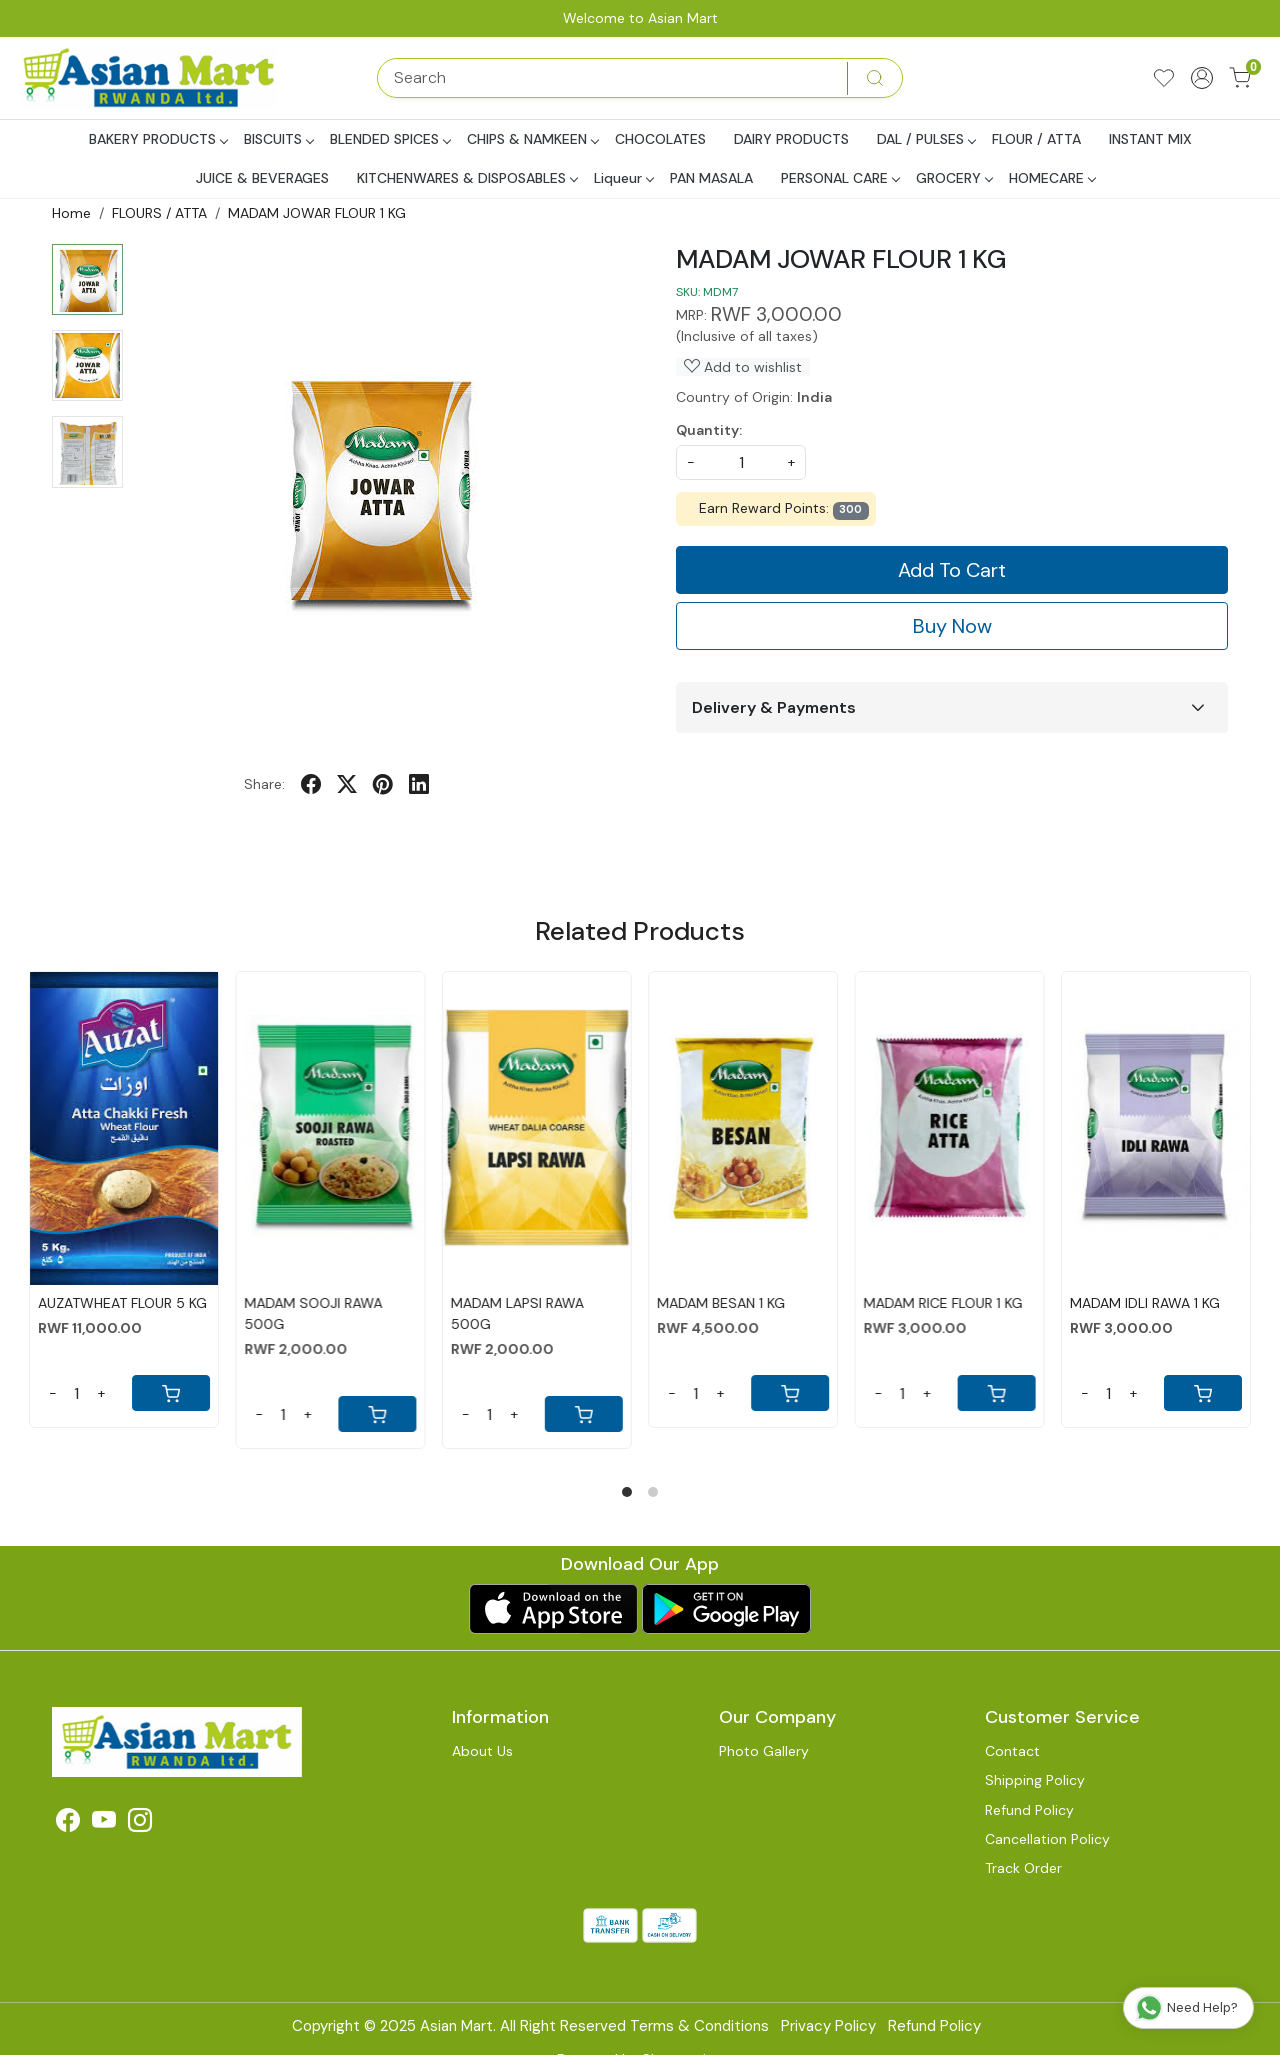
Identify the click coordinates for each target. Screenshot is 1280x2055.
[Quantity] (77, 1393)
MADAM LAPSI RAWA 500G (517, 1313)
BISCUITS (278, 139)
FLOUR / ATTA (1036, 139)
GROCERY (954, 178)
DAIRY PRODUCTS (791, 139)
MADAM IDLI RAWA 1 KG (1145, 1303)
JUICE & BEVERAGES (262, 178)
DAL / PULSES (926, 139)
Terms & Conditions (699, 2026)
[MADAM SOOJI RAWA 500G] (330, 1128)
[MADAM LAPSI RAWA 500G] (537, 1128)
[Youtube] (104, 1824)
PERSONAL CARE (840, 178)
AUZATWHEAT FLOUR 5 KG (122, 1303)
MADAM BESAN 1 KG (721, 1303)
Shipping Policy (1035, 1780)
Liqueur (623, 178)
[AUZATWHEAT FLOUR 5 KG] (124, 1128)
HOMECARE (1052, 178)
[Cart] (171, 1393)
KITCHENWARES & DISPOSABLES (467, 178)
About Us (482, 1751)
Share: (264, 784)
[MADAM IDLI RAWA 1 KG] (1156, 1128)
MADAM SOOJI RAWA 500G (313, 1313)
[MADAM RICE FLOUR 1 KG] (949, 1128)
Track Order (1023, 1868)
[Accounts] (1202, 78)
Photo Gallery (764, 1751)
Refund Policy (1029, 1810)
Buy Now (952, 626)
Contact (1012, 1751)
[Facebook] (68, 1824)
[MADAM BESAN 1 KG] (743, 1128)
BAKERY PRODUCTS (158, 139)
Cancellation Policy (1047, 1839)
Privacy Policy (828, 2026)
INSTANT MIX (1150, 139)
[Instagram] (140, 1824)
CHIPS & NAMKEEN (532, 139)
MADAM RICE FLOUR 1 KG (942, 1303)
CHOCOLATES (660, 139)
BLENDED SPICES (390, 139)
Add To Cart (952, 570)
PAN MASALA (711, 178)
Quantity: (709, 430)
